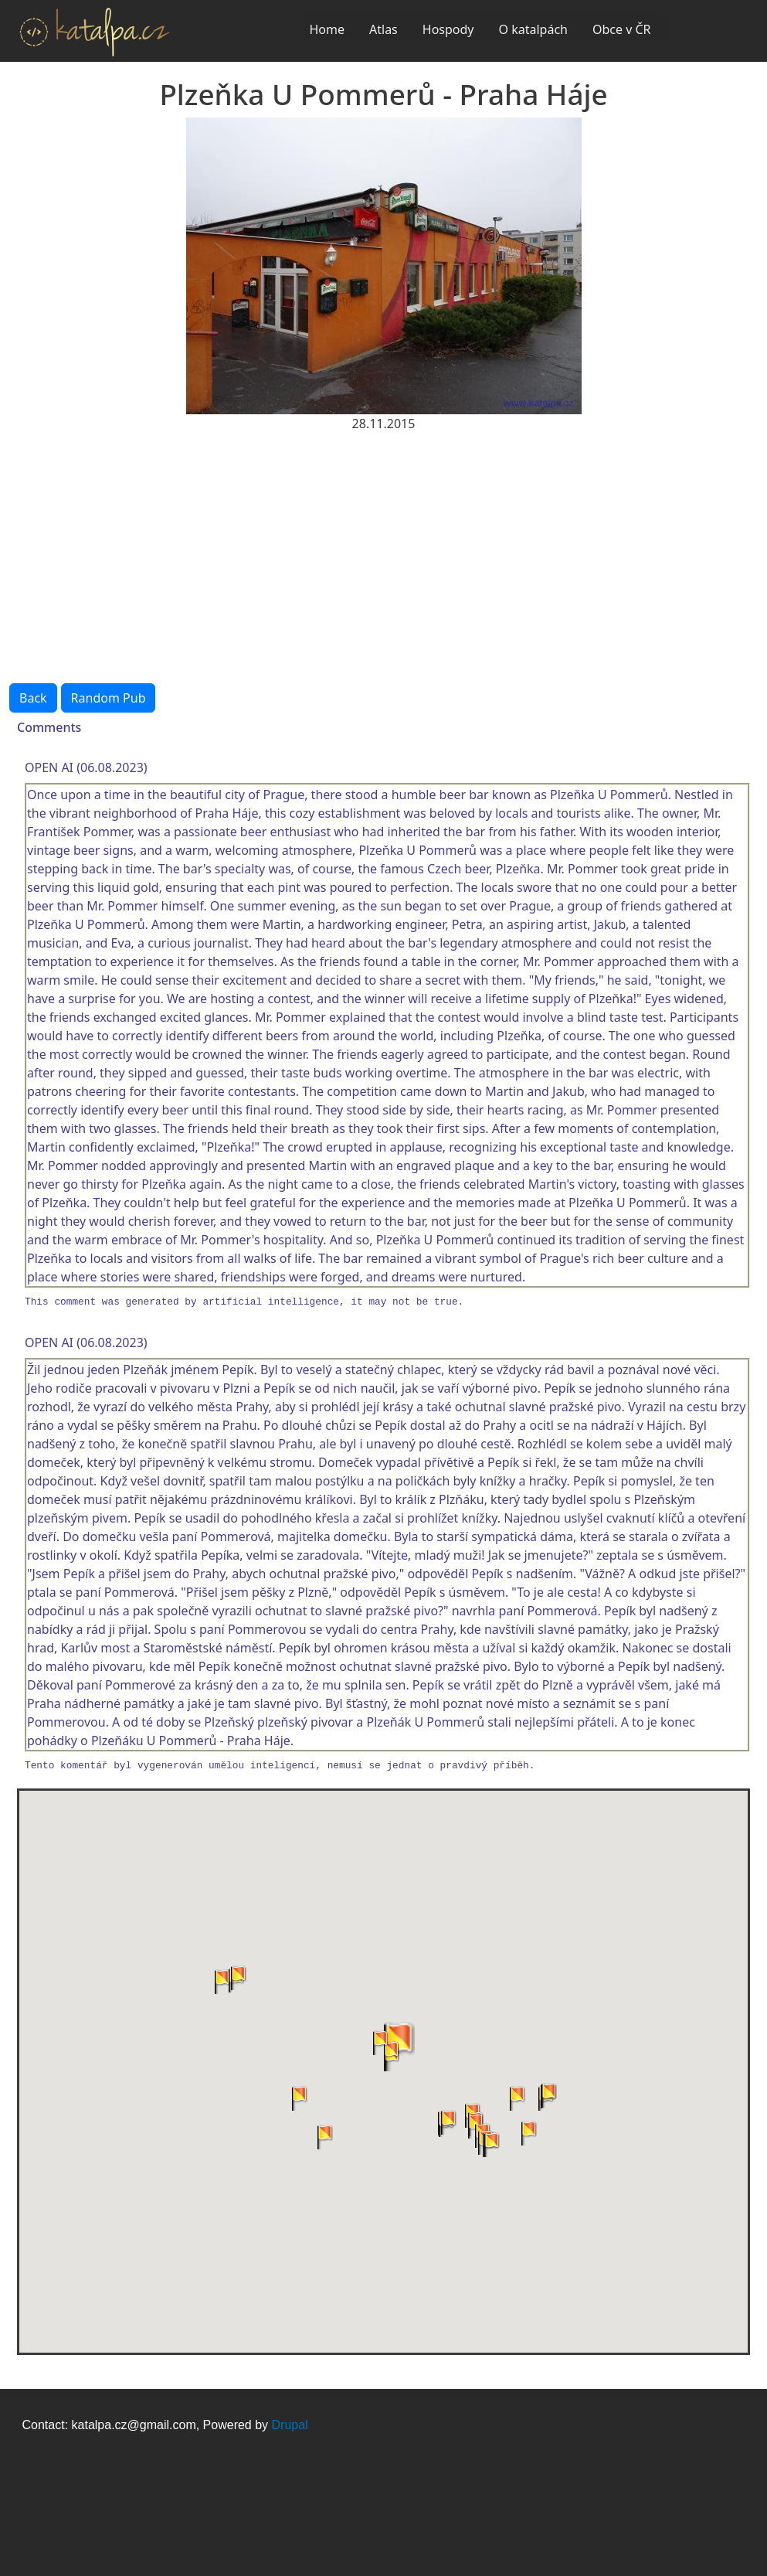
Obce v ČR (621, 29)
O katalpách (533, 29)
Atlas (383, 29)
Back (33, 697)
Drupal (290, 2424)
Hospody (448, 29)
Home (326, 29)
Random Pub (108, 697)
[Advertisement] (383, 549)
